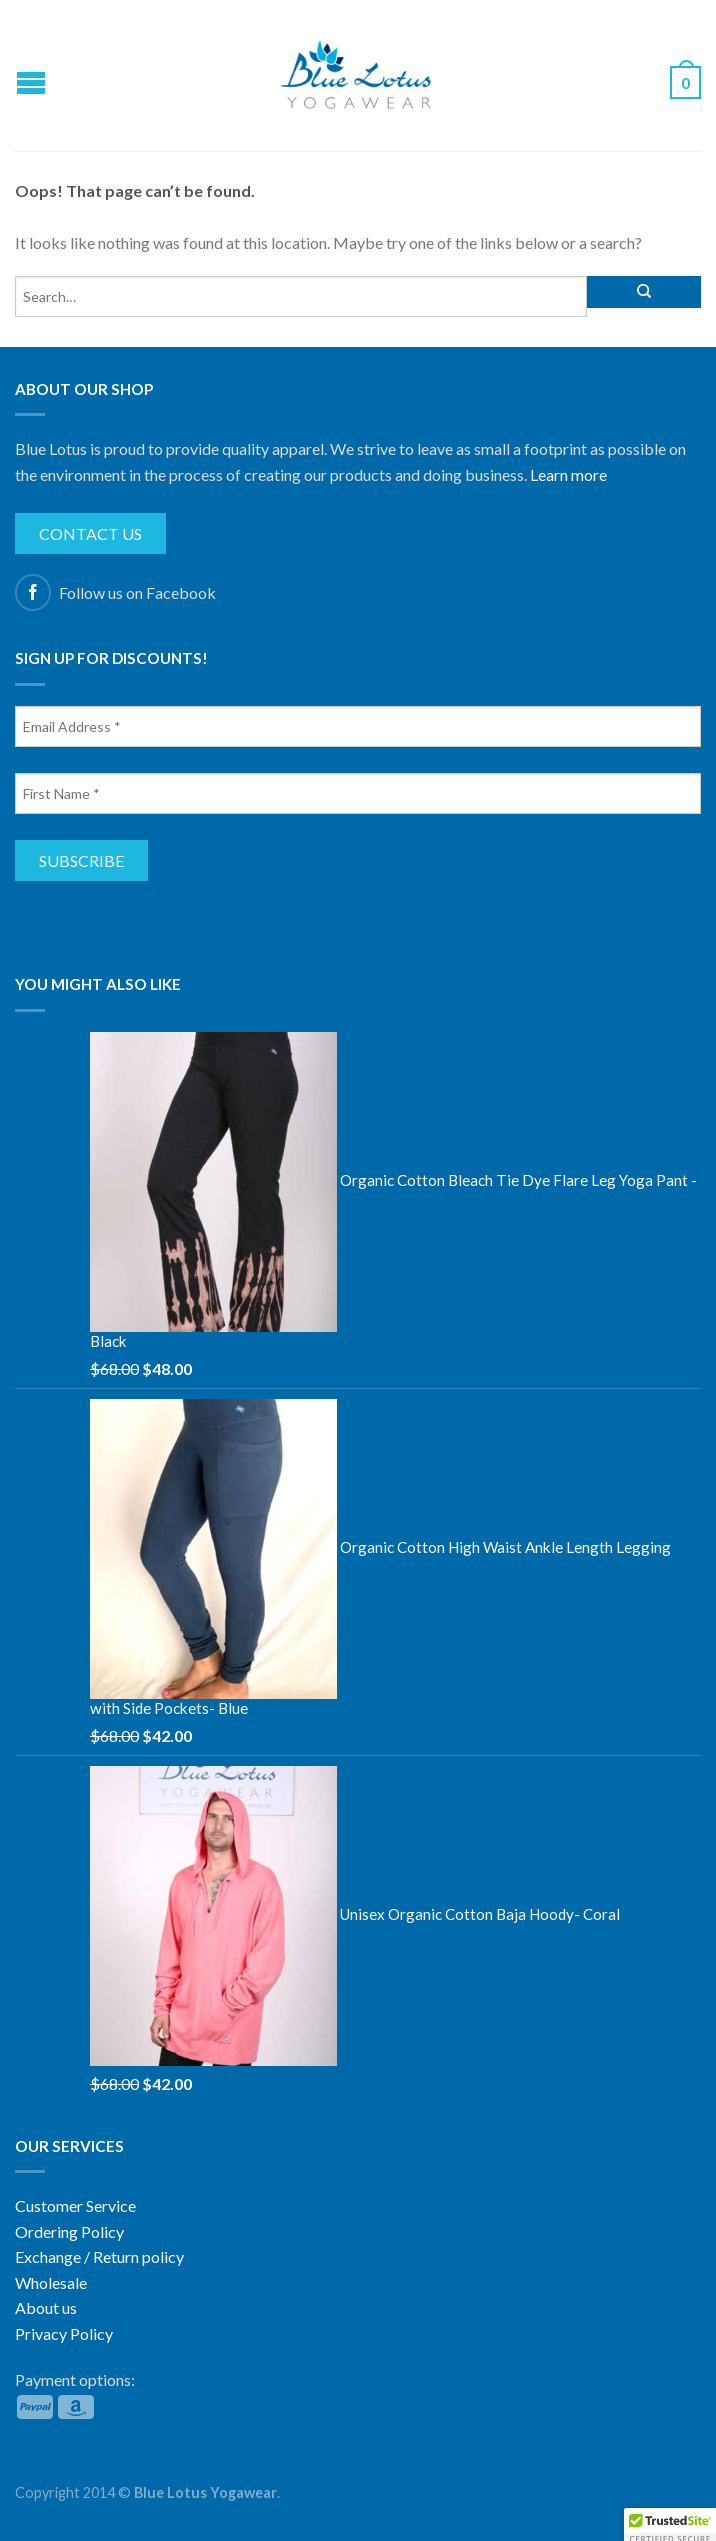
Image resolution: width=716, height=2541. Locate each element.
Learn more (568, 474)
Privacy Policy (64, 2333)
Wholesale (51, 2282)
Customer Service (75, 2205)
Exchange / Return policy (99, 2256)
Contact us (90, 533)
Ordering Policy (69, 2231)
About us (46, 2307)
